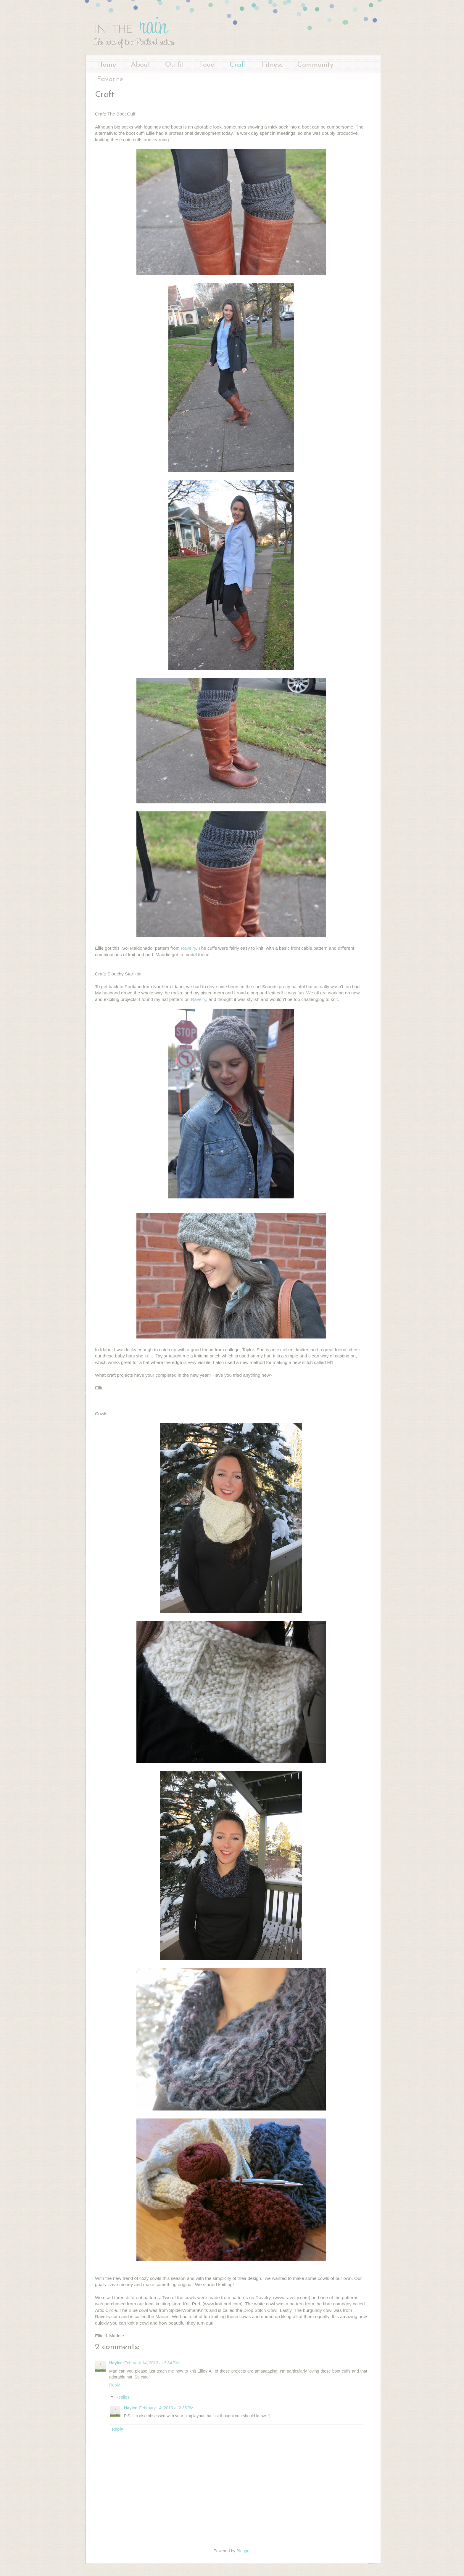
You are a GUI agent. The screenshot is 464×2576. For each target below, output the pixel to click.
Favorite (110, 79)
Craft (238, 64)
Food (207, 64)
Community (315, 64)
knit (147, 1355)
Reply (114, 2385)
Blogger (243, 2550)
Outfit (174, 64)
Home (106, 64)
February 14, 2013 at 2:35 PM (166, 2407)
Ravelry (188, 948)
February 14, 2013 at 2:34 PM (151, 2362)
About (140, 64)
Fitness (272, 64)
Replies (122, 2397)
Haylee (116, 2362)
